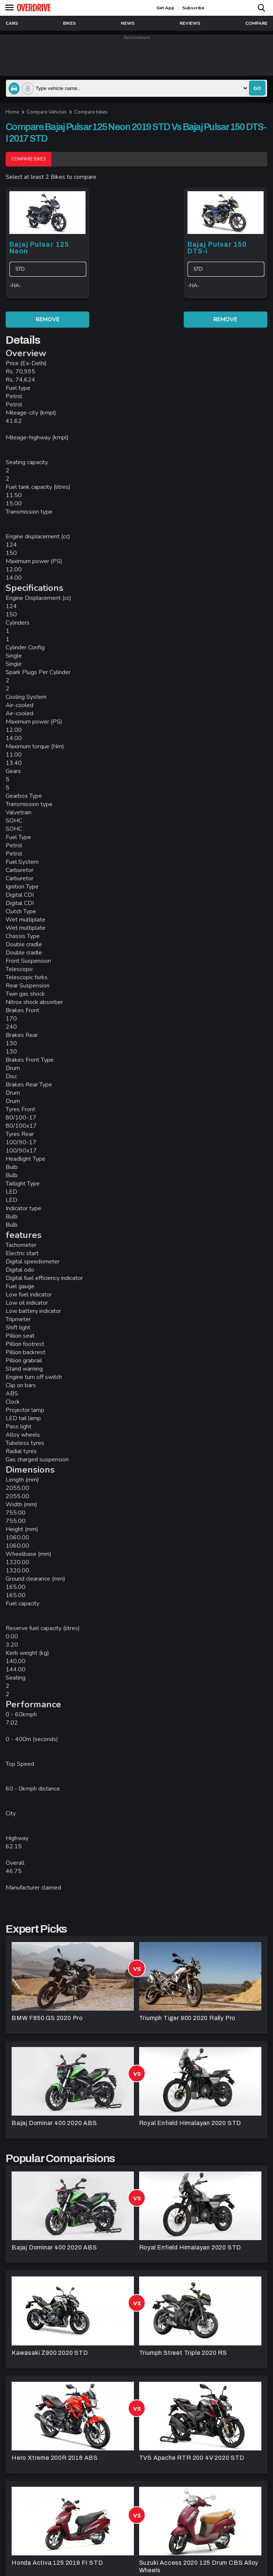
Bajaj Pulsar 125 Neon (39, 248)
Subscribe (193, 8)
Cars (12, 23)
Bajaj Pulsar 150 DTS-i (217, 248)
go (257, 88)
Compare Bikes (28, 159)
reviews (190, 23)
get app (165, 8)
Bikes (69, 23)
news (128, 23)
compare (256, 23)
